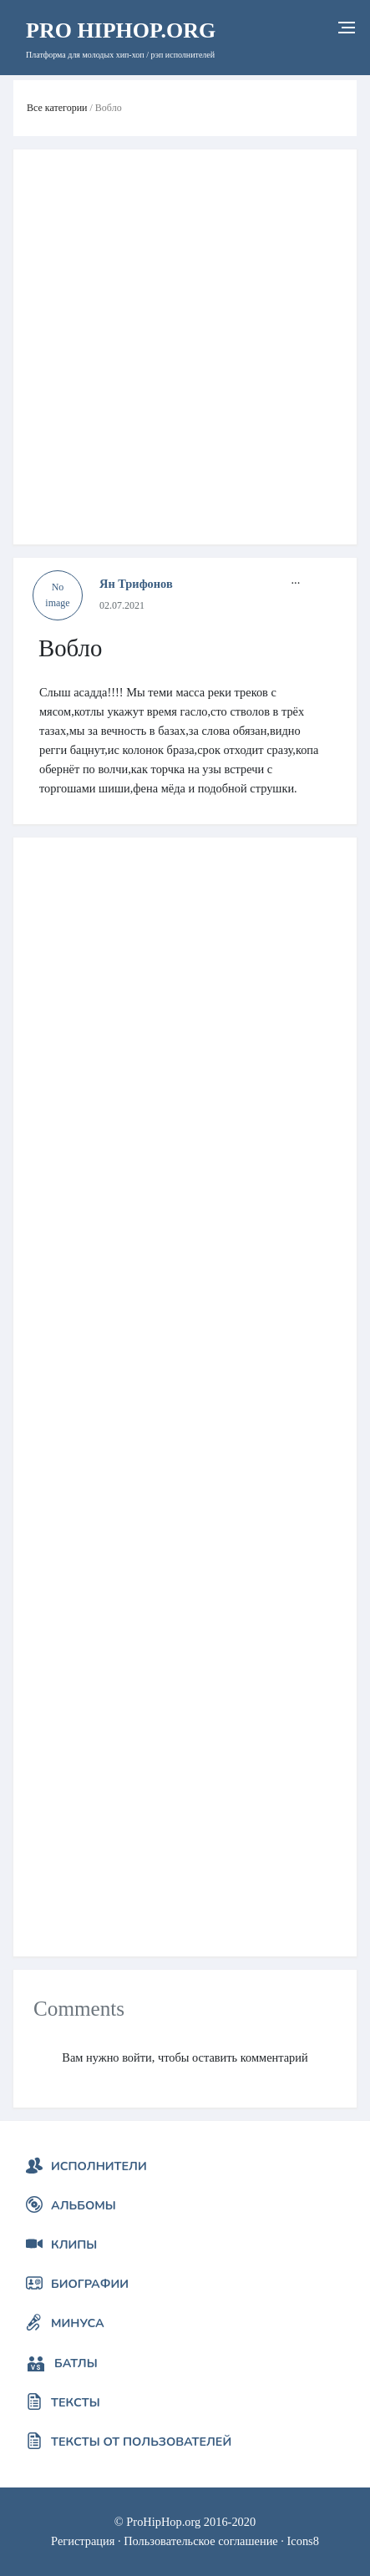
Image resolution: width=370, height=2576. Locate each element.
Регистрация (82, 2541)
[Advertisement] (185, 347)
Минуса (77, 2323)
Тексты (75, 2402)
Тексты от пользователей (141, 2441)
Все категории (57, 108)
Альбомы (83, 2205)
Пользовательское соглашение (201, 2541)
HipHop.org (120, 30)
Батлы (76, 2363)
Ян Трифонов (136, 583)
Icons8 (303, 2541)
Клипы (74, 2244)
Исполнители (99, 2166)
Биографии (90, 2283)
